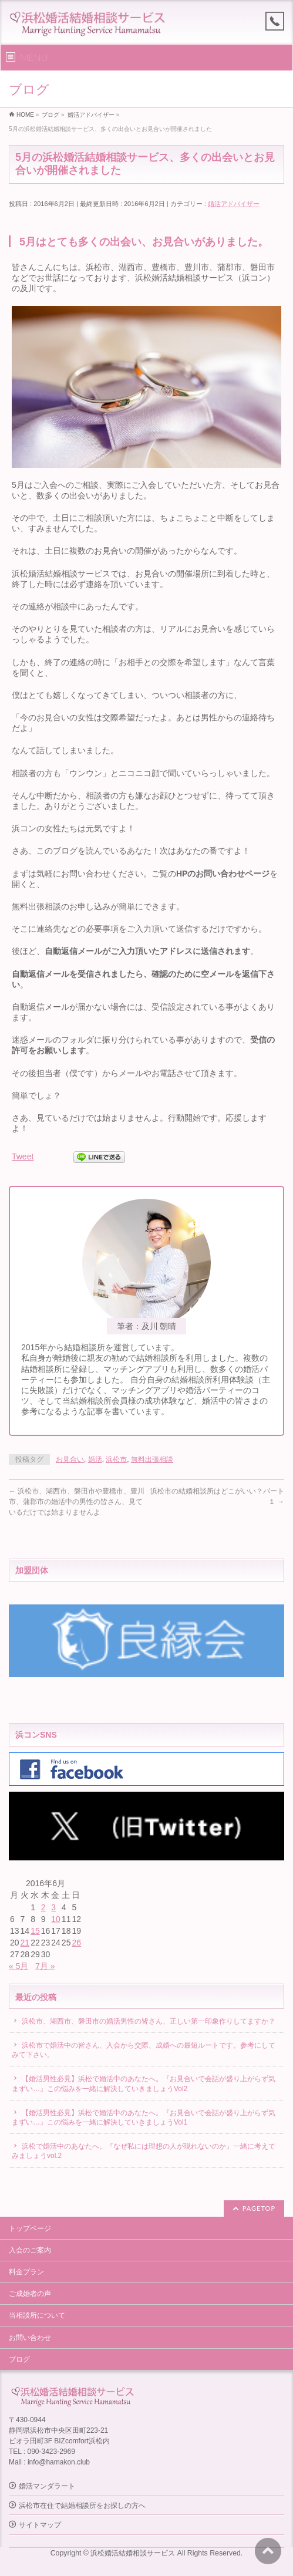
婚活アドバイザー (234, 203)
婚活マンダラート (47, 2486)
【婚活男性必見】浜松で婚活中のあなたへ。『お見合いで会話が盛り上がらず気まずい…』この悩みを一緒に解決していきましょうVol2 (143, 2083)
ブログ (19, 2359)
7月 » (45, 1966)
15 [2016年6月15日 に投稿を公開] (35, 1931)
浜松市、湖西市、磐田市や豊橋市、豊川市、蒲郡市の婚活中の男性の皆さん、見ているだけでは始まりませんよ (76, 1501)
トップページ (30, 2228)
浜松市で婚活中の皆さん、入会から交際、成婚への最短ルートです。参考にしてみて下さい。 (143, 2050)
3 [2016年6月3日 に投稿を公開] (53, 1907)
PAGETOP (259, 2208)
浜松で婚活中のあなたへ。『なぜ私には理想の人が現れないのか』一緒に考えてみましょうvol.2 (143, 2151)
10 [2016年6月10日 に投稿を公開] (55, 1919)
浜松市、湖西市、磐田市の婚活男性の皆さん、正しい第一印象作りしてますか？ (148, 2021)
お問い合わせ (30, 2338)
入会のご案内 (30, 2250)
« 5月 (18, 1966)
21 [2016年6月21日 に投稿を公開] (25, 1942)
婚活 (95, 1459)
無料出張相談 (152, 1459)
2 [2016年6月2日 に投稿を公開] (43, 1907)
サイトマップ (40, 2525)
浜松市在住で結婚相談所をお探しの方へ (82, 2505)
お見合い (70, 1459)
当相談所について (37, 2315)
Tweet (22, 1156)
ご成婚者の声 (30, 2294)
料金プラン (26, 2272)
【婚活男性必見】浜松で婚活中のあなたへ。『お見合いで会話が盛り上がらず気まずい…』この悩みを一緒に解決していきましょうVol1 (143, 2117)
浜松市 (116, 1459)
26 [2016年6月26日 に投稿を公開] (76, 1942)
